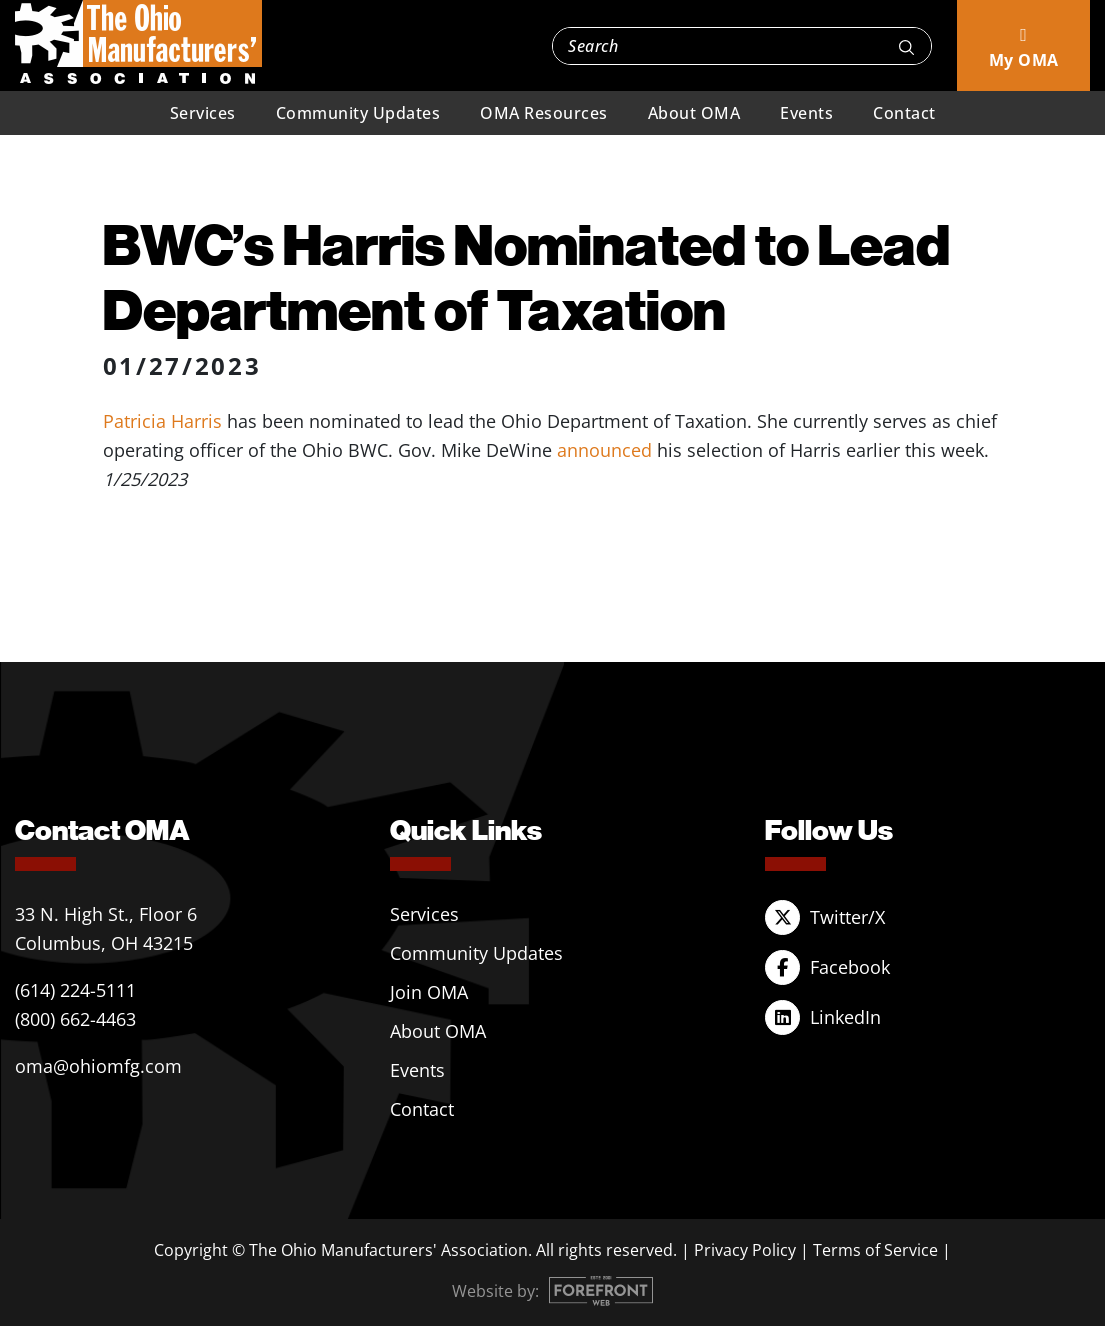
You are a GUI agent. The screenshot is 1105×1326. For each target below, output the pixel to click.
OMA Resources (544, 113)
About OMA (694, 113)
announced (604, 450)
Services (203, 113)
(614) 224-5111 (75, 990)
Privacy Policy (745, 1250)
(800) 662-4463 (75, 1019)
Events (806, 113)
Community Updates (358, 113)
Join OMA (429, 992)
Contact (904, 113)
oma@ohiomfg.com (98, 1066)
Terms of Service (875, 1250)
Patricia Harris (162, 421)
